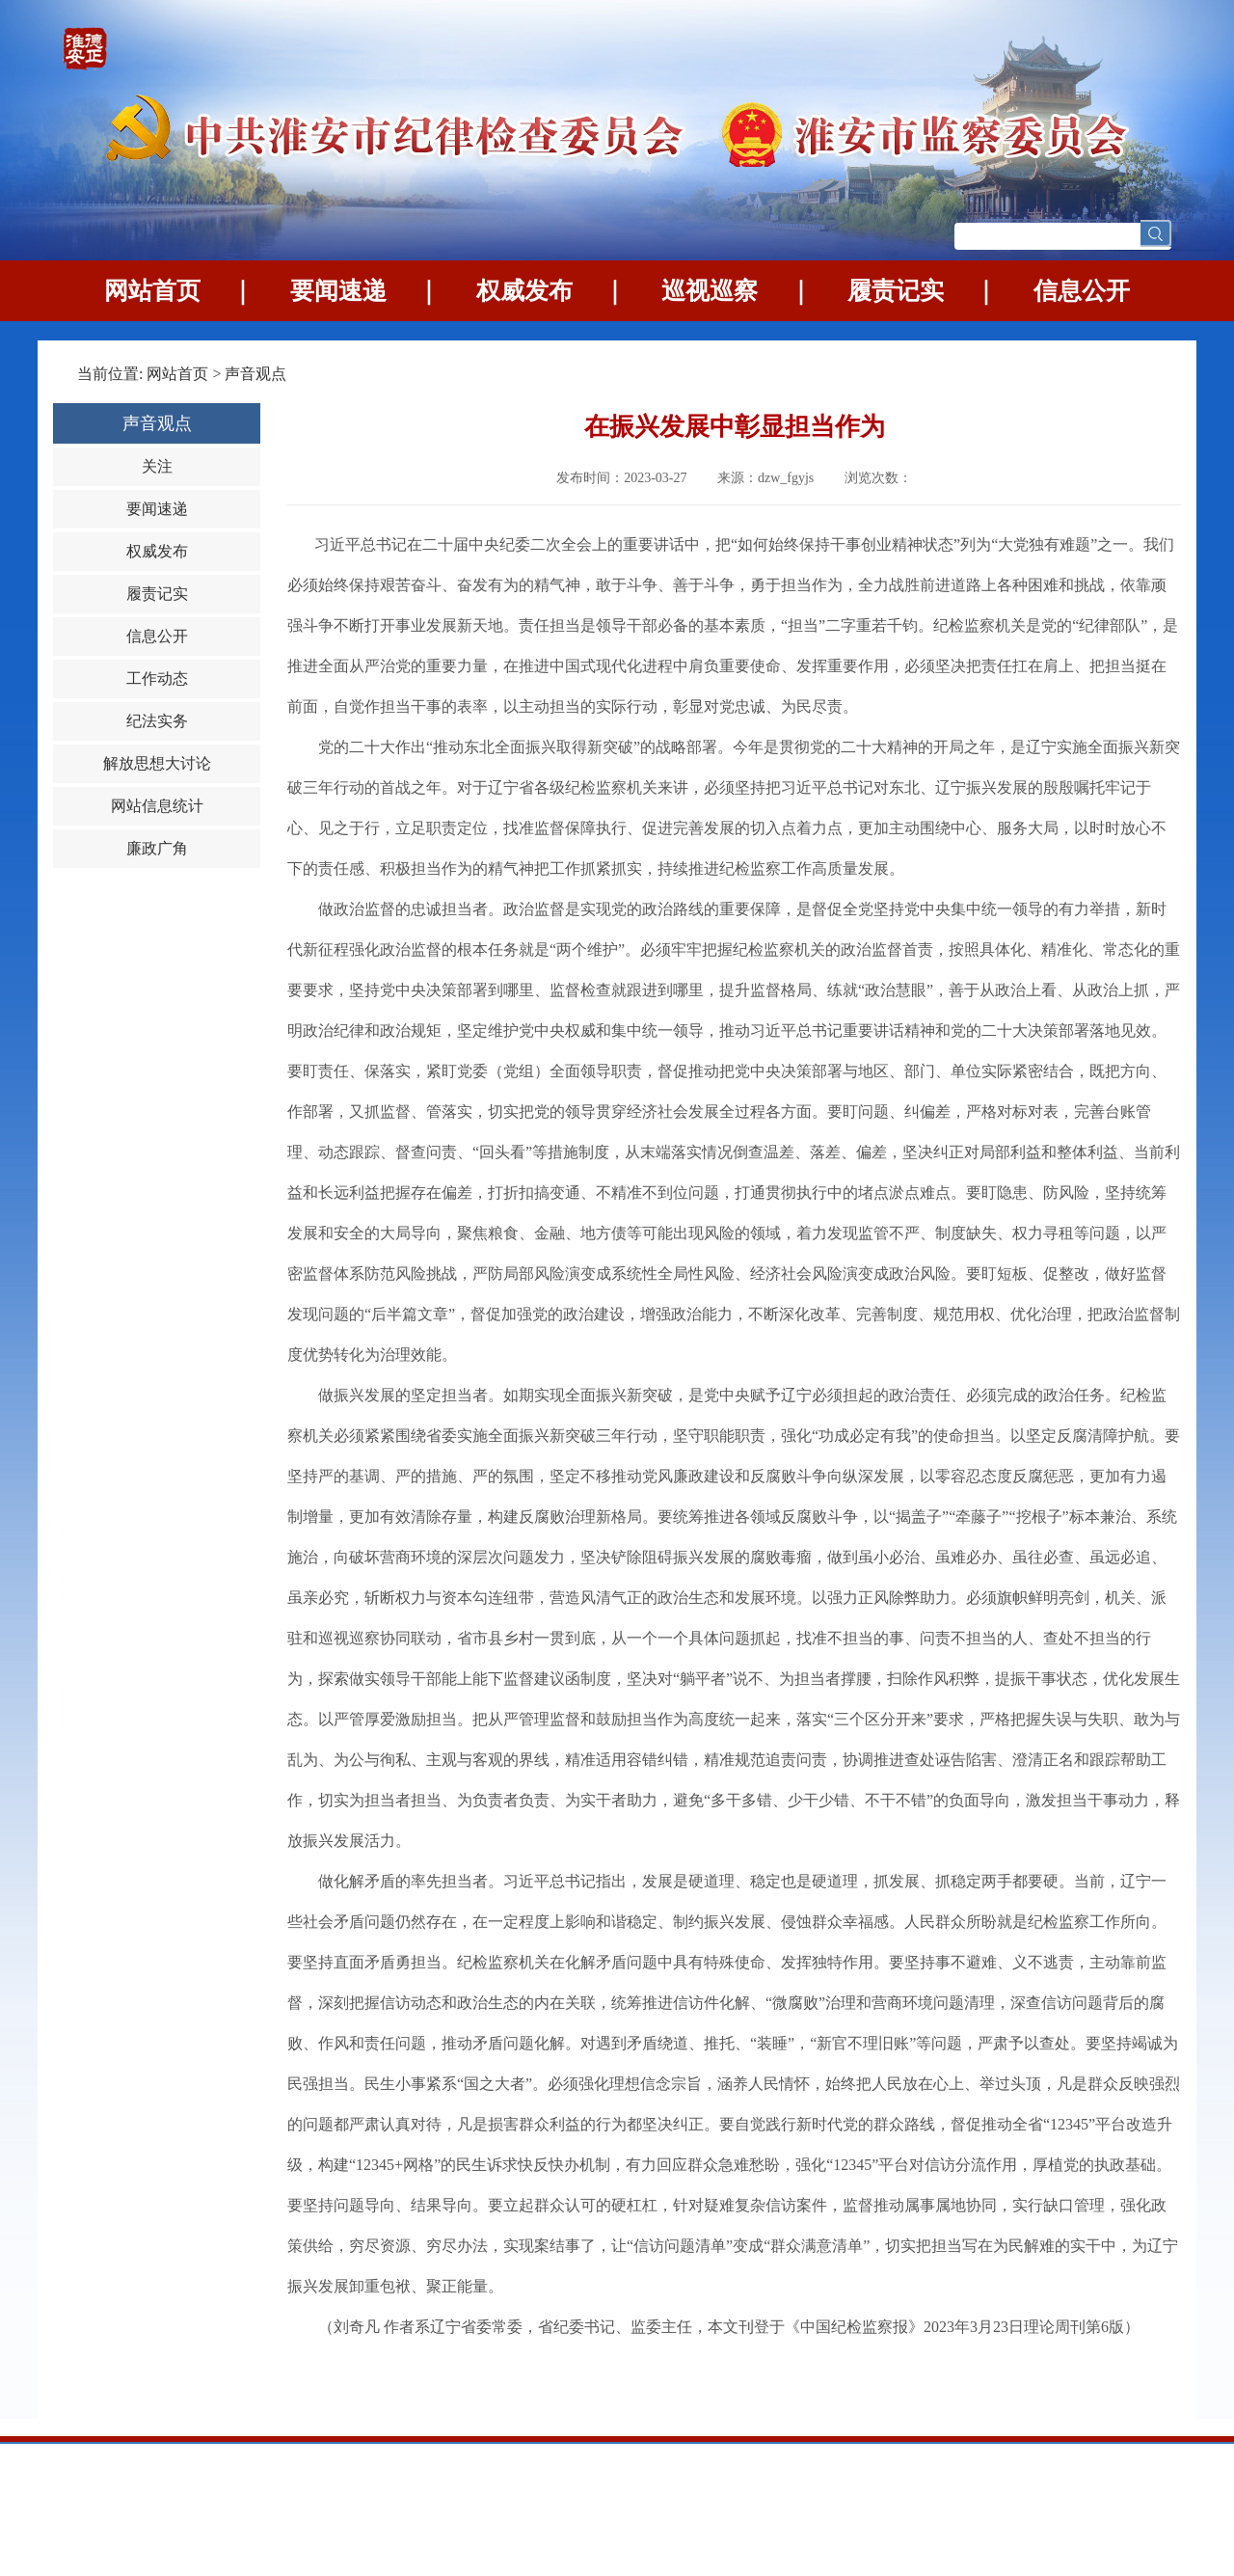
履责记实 (895, 291)
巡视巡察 (709, 291)
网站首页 (152, 291)
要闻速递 (338, 291)
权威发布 (524, 291)
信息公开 (1081, 291)
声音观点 (255, 374)
